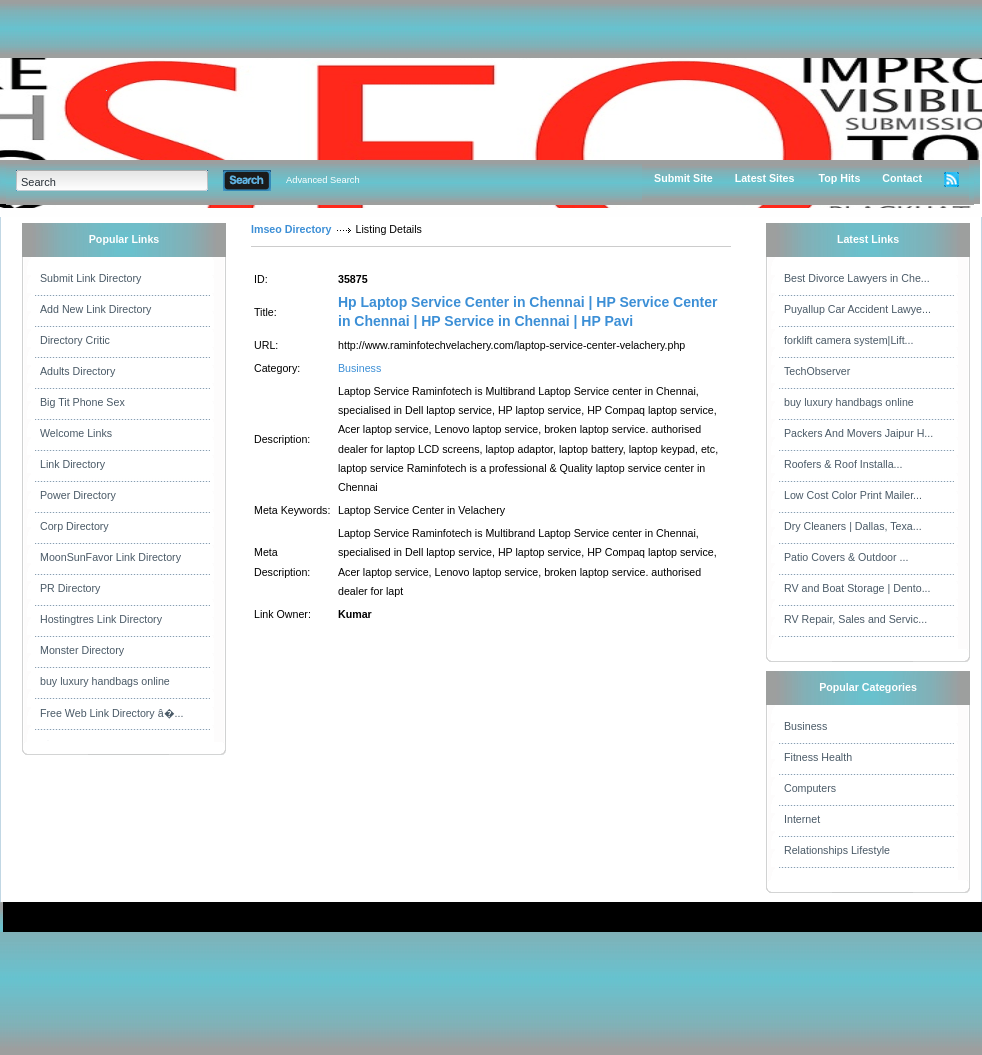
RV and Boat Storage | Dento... (857, 588)
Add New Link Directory (95, 309)
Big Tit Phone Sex (82, 402)
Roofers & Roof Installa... (843, 464)
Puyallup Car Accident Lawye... (857, 309)
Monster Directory (82, 650)
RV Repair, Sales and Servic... (855, 619)
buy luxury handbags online (105, 681)
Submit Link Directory (90, 278)
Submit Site (683, 178)
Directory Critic (75, 340)
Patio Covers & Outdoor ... (846, 557)
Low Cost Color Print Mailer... (853, 495)
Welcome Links (76, 433)
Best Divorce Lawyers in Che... (857, 278)
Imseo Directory (291, 229)
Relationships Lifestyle (837, 850)
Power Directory (78, 495)
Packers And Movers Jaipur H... (858, 433)
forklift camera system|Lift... (849, 340)
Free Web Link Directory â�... (111, 713)
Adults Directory (77, 371)
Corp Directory (74, 526)
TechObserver (817, 371)
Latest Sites (765, 178)
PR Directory (70, 588)
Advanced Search (323, 180)
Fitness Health (818, 757)
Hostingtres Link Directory (101, 619)
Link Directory (72, 464)
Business (359, 368)
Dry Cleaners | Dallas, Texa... (853, 526)
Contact (902, 178)
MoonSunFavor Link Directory (110, 557)
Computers (810, 788)
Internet (802, 819)
